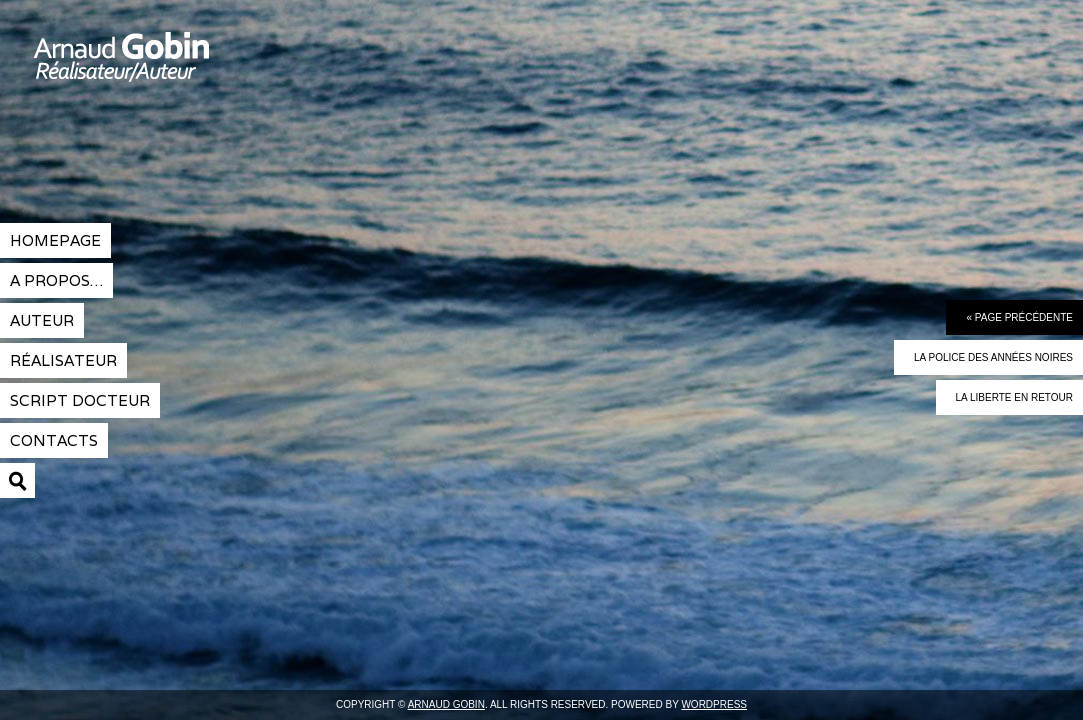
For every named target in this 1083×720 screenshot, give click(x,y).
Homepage (55, 240)
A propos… (56, 280)
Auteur (42, 320)
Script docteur (80, 400)
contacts (54, 440)
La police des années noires (993, 357)
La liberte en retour (1014, 397)
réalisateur (63, 360)
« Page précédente (1019, 317)
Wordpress (714, 704)
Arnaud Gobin (195, 70)
